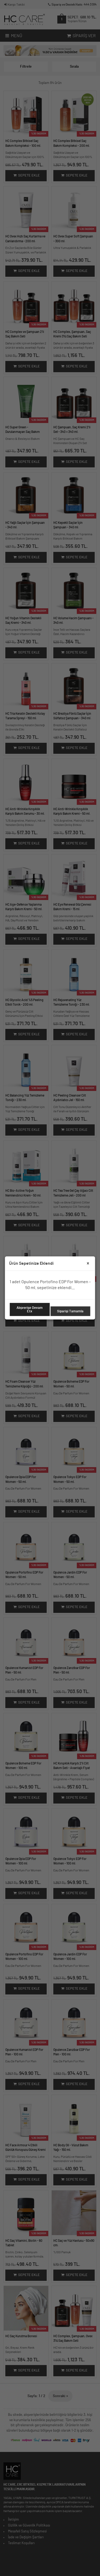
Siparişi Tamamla (70, 1311)
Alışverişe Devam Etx (30, 1309)
